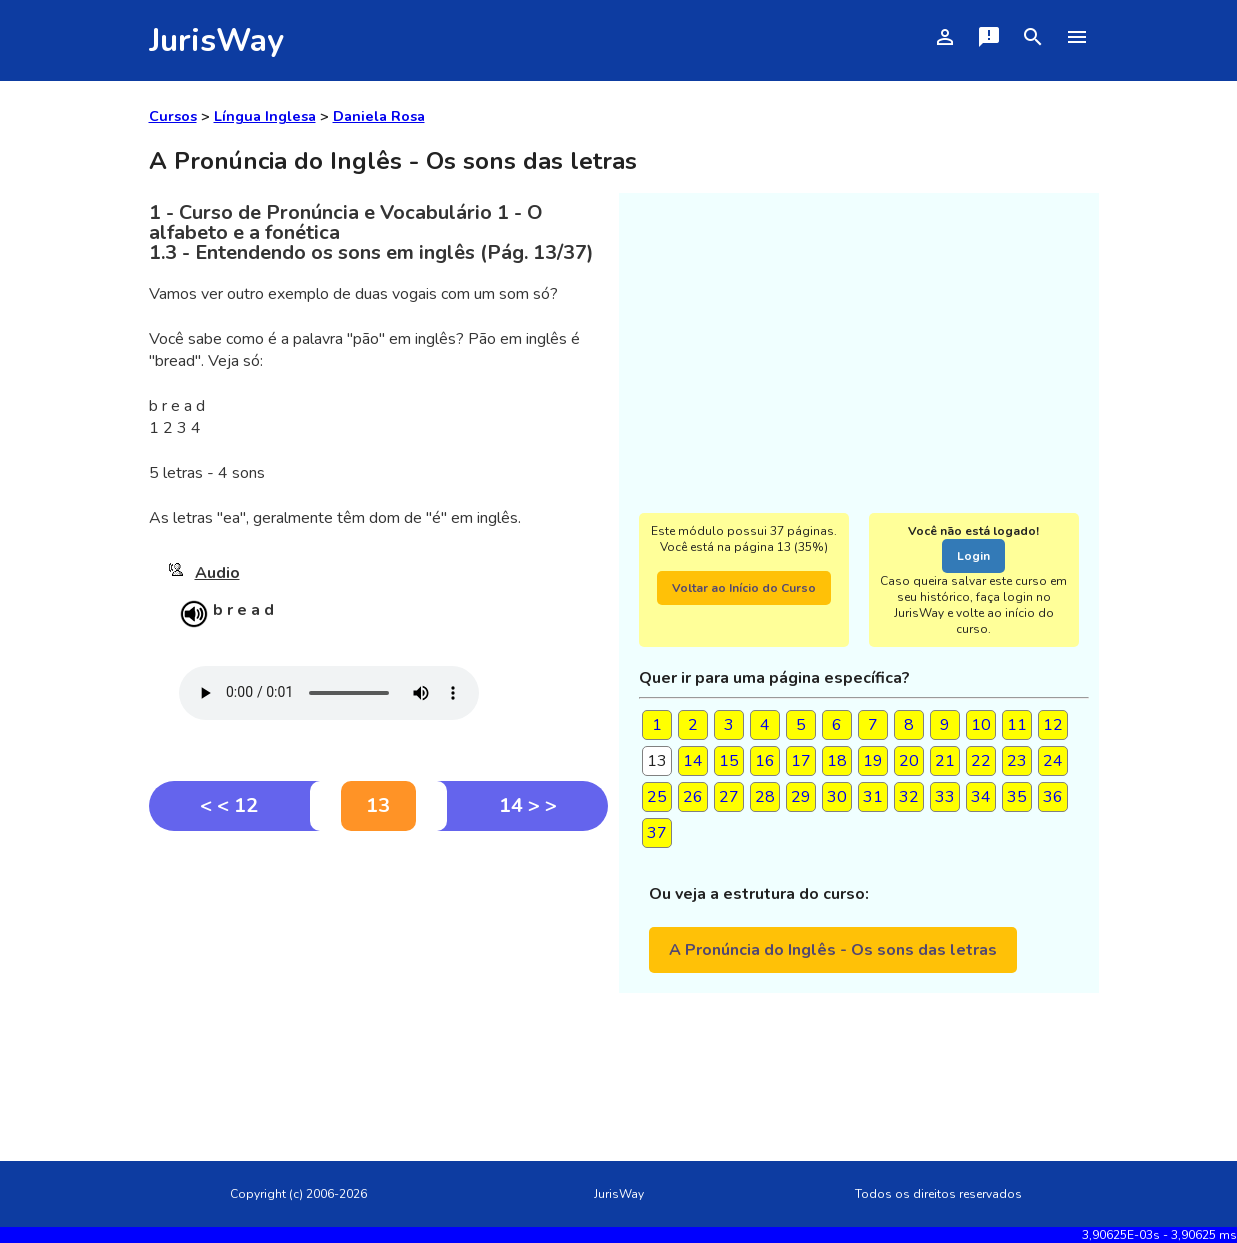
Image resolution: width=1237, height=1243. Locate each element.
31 (873, 797)
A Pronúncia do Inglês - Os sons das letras (833, 950)
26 (693, 797)
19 (873, 761)
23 (1017, 761)
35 (1017, 797)
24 (1053, 761)
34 (981, 797)
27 (729, 797)
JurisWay (216, 40)
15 (729, 761)
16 (765, 761)
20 (909, 761)
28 (765, 797)
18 (837, 761)
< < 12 (229, 805)
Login (973, 556)
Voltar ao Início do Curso (744, 588)
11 (1017, 725)
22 (981, 761)
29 (801, 797)
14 (693, 761)
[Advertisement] (379, 981)
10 (981, 725)
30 (837, 797)
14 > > (528, 805)
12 (1053, 725)
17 (801, 761)
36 (1053, 797)
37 (657, 833)
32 (909, 797)
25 (657, 797)
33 (945, 797)
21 (945, 761)
